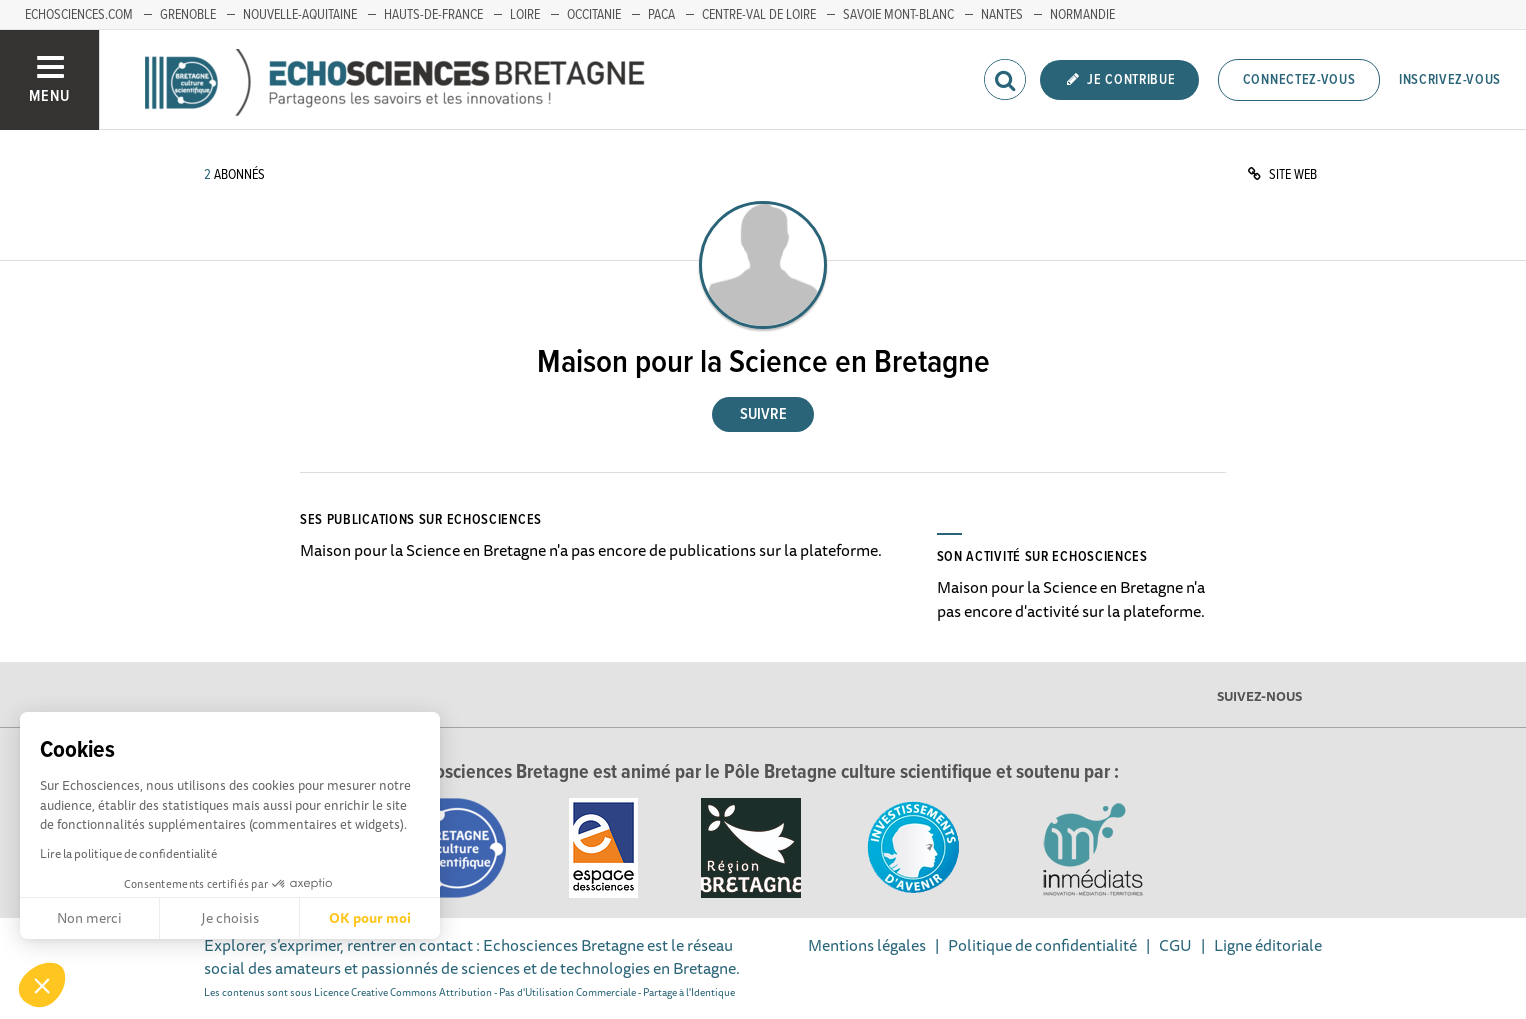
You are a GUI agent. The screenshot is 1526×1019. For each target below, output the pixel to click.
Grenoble (188, 15)
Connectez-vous (1299, 80)
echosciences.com (79, 15)
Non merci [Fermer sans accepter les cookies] (89, 918)
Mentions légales (867, 945)
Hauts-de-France (433, 15)
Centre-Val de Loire (759, 15)
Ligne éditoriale (1268, 945)
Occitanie (594, 15)
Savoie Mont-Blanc (898, 15)
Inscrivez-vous (1450, 80)
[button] (42, 985)
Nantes (1002, 15)
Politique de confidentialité (1042, 945)
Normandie (1082, 15)
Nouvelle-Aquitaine (300, 15)
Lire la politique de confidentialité (128, 853)
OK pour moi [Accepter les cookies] (370, 918)
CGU (1175, 945)
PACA (661, 15)
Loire (525, 15)
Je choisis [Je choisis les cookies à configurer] (230, 918)
